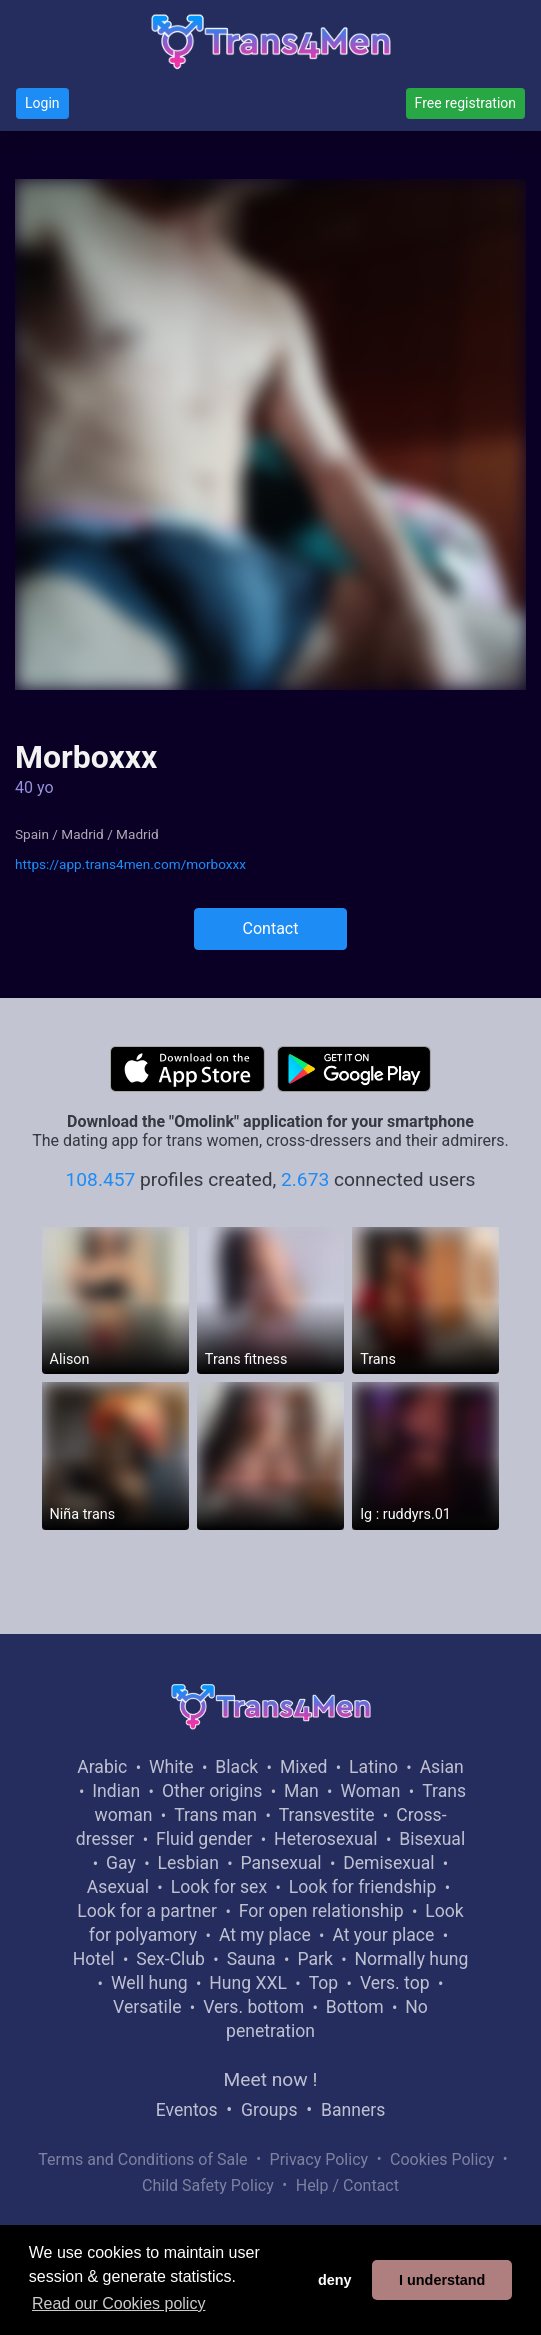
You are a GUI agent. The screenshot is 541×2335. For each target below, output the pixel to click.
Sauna (251, 1959)
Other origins (212, 1791)
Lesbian (188, 1863)
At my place (265, 1935)
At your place (383, 1935)
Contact (271, 928)
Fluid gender (204, 1839)
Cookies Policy (442, 2159)
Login (42, 103)
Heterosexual (325, 1839)
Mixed (303, 1767)
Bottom (355, 2007)
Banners (353, 2110)
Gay (121, 1863)
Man (301, 1791)
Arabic (102, 1767)
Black (236, 1767)
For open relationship (321, 1911)
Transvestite (327, 1815)
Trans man (215, 1815)
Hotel (94, 1959)
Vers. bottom (253, 2007)
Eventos (187, 2110)
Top (324, 1983)
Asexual (118, 1887)
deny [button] (335, 2280)
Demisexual (388, 1863)
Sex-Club (170, 1959)
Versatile (147, 2007)
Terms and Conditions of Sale (142, 2159)
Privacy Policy (319, 2159)
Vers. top (395, 1983)
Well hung (149, 1983)
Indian (116, 1791)
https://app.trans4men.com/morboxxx (130, 864)
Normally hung (412, 1959)
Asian (442, 1767)
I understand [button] (442, 2280)
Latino (373, 1767)
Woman (370, 1791)
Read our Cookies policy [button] (118, 2303)
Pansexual (281, 1863)
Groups (269, 2110)
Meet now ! (271, 2079)
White (171, 1767)
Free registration (465, 103)
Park (314, 1959)
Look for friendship (363, 1887)
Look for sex (219, 1887)
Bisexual (432, 1839)
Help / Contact (347, 2185)
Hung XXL (248, 1983)
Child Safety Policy (208, 2185)
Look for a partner (147, 1911)
